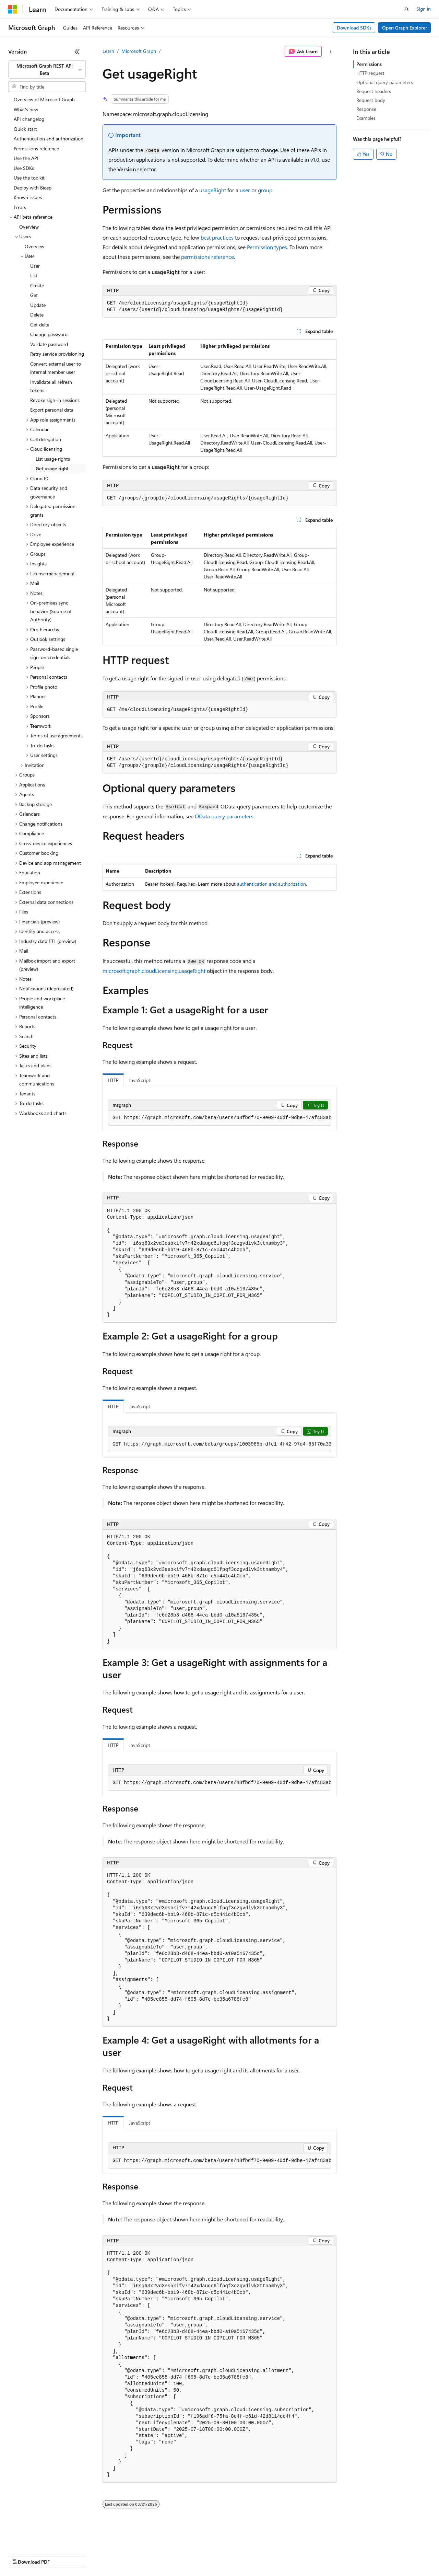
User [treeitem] (35, 266)
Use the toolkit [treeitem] (29, 177)
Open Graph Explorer (404, 27)
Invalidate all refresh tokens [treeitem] (51, 386)
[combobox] (47, 69)
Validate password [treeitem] (49, 344)
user (245, 190)
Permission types (267, 247)
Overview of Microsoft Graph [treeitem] (44, 99)
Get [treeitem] (34, 295)
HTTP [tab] (113, 1080)
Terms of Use (250, 2555)
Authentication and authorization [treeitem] (48, 138)
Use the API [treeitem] (26, 158)
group (265, 190)
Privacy (149, 2555)
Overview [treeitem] (29, 226)
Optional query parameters (384, 82)
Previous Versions (62, 2555)
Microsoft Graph (138, 51)
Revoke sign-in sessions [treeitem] (55, 400)
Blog (93, 2555)
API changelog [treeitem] (29, 119)
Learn (108, 51)
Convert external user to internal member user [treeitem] (55, 368)
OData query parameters (224, 816)
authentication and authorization (271, 884)
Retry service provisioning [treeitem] (57, 353)
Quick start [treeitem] (25, 129)
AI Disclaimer (22, 2555)
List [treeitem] (33, 275)
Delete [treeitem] (37, 314)
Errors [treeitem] (20, 207)
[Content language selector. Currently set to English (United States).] (39, 2538)
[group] (219, 1118)
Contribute (122, 2555)
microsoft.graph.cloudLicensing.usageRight (154, 970)
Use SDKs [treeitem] (24, 168)
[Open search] (407, 9)
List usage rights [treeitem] (53, 459)
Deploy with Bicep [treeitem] (32, 187)
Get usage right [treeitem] (52, 468)
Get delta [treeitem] (39, 324)
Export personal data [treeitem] (51, 409)
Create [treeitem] (37, 285)
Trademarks (284, 2555)
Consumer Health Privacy (197, 2555)
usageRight (212, 190)
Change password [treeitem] (49, 334)
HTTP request (370, 73)
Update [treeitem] (38, 305)
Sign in (423, 8)
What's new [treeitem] (26, 109)
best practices (217, 237)
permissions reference (207, 256)
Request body (370, 100)
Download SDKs (354, 27)
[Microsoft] (12, 9)
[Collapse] (77, 51)
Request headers (373, 91)
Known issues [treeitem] (28, 197)
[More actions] (330, 51)
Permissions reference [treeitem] (36, 148)
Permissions (369, 64)
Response (366, 109)
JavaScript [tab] (139, 1080)
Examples (366, 118)
